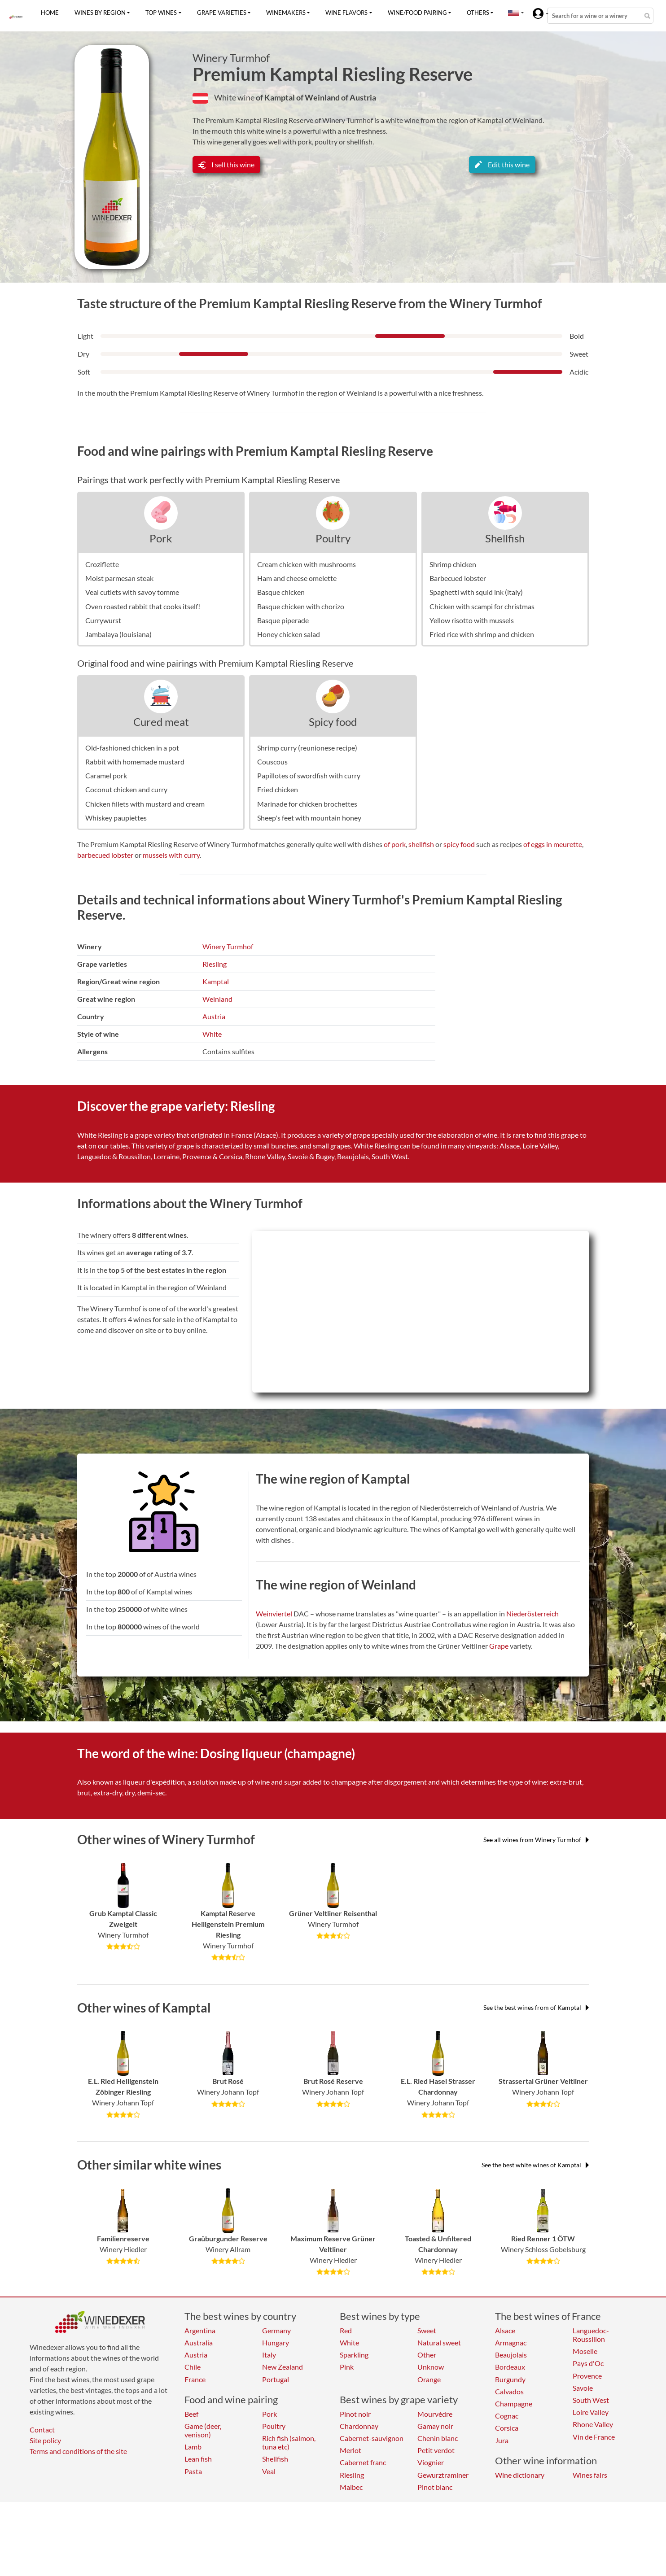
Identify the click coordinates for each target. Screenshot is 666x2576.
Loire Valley (591, 2412)
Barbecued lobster (457, 578)
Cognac (506, 2415)
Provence (587, 2375)
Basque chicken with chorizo (300, 606)
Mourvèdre (434, 2414)
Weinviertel (274, 1613)
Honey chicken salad (288, 634)
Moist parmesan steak (119, 578)
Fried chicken (277, 789)
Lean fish (198, 2458)
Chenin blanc (437, 2438)
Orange (429, 2379)
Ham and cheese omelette (297, 578)
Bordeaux (510, 2366)
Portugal (275, 2379)
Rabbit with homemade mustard (134, 761)
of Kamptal (276, 97)
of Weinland (318, 97)
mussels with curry (171, 855)
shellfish (421, 844)
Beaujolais (511, 2354)
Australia (198, 2342)
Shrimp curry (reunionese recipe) (307, 747)
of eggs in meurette (552, 844)
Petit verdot (436, 2450)
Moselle (585, 2351)
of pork (395, 844)
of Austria (358, 97)
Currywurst (103, 620)
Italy (269, 2354)
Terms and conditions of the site (78, 2451)
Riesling (214, 964)
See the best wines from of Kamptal (536, 2007)
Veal (269, 2471)
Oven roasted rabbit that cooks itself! (142, 606)
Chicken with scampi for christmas (482, 606)
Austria (213, 1016)
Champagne (513, 2403)
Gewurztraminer (443, 2475)
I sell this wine (226, 164)
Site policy (45, 2440)
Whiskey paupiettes (116, 817)
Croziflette (102, 564)
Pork (160, 538)
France (195, 2379)
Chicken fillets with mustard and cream (145, 803)
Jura (501, 2440)
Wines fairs (590, 2475)
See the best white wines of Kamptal (535, 2165)
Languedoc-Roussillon (591, 2334)
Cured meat (161, 721)
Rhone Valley (593, 2424)
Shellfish (505, 538)
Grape (498, 1646)
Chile (192, 2366)
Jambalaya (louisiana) (118, 634)
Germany (276, 2330)
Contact (42, 2429)
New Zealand (282, 2366)
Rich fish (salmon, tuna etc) (288, 2442)
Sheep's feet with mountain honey (309, 817)
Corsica (506, 2427)
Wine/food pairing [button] (417, 12)
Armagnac (510, 2342)
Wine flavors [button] (346, 12)
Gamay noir (435, 2426)
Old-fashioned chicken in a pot (132, 747)
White (212, 1034)
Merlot (350, 2450)
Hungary (275, 2342)
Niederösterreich (532, 1613)
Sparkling (354, 2354)
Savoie (583, 2388)
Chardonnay (359, 2426)
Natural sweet (439, 2342)
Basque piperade (283, 620)
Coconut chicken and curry (126, 789)
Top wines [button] (161, 12)
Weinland (217, 999)
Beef (191, 2414)
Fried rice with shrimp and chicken (481, 634)
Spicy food (333, 721)
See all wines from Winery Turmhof (536, 1839)
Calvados (509, 2391)
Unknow (430, 2366)
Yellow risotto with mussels (471, 620)
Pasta (193, 2471)
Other (426, 2354)
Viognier (430, 2462)
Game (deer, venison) (202, 2430)
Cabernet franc (363, 2462)
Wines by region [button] (100, 12)
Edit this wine (502, 164)
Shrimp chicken (452, 564)
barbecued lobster (105, 855)
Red (346, 2330)
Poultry (333, 538)
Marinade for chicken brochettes (307, 803)
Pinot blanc (434, 2487)
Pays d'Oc (588, 2363)
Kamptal (215, 981)
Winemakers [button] (286, 12)
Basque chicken (281, 592)
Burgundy (510, 2379)
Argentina (199, 2330)
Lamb (193, 2446)
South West (591, 2400)
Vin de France (594, 2436)
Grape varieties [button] (221, 12)
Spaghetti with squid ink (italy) (476, 592)
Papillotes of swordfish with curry (308, 775)
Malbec (351, 2487)
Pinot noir (355, 2414)
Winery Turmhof (231, 58)
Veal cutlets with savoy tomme (132, 592)
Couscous (272, 761)
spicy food (459, 844)
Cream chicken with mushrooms (306, 564)
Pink (347, 2366)
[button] (513, 12)
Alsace (505, 2330)
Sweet (426, 2330)
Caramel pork (106, 775)
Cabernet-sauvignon (371, 2438)
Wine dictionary (519, 2475)
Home (50, 12)
